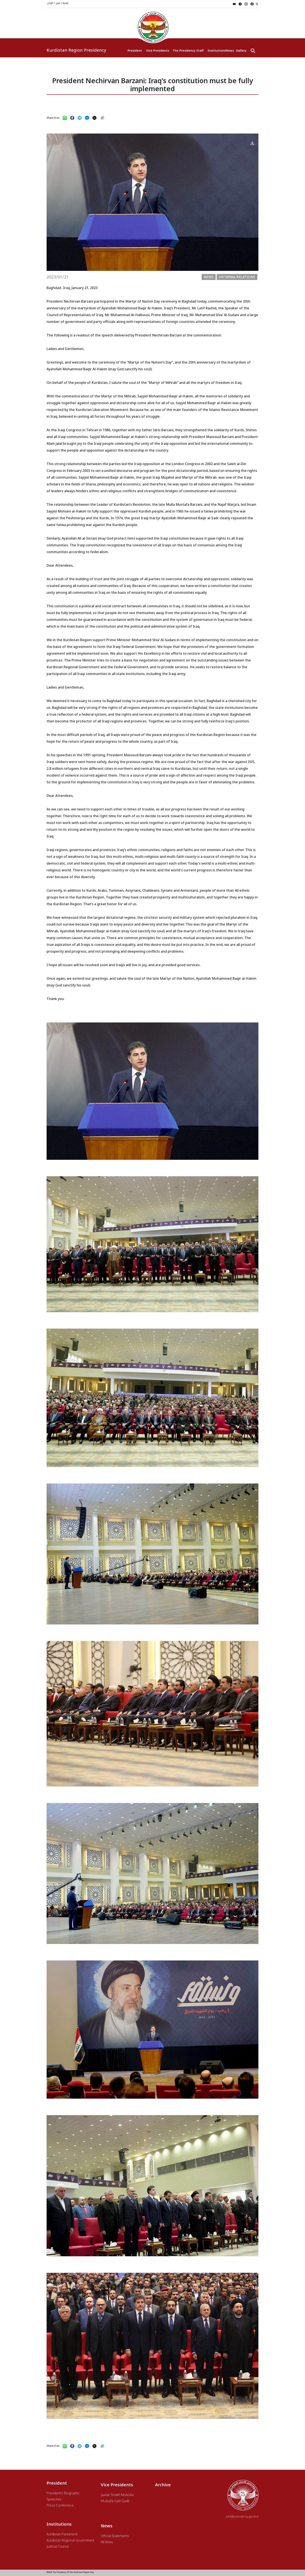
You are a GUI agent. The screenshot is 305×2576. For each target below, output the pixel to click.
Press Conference (60, 2505)
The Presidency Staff (188, 50)
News (230, 50)
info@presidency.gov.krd (242, 2516)
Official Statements (115, 2535)
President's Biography (63, 2493)
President (135, 50)
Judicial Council (58, 2546)
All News (107, 2542)
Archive (163, 2485)
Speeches (54, 2499)
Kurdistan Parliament (62, 2534)
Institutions (217, 50)
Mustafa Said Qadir (115, 2501)
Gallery (241, 50)
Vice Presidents (157, 50)
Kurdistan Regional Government (70, 2540)
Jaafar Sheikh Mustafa (117, 2494)
